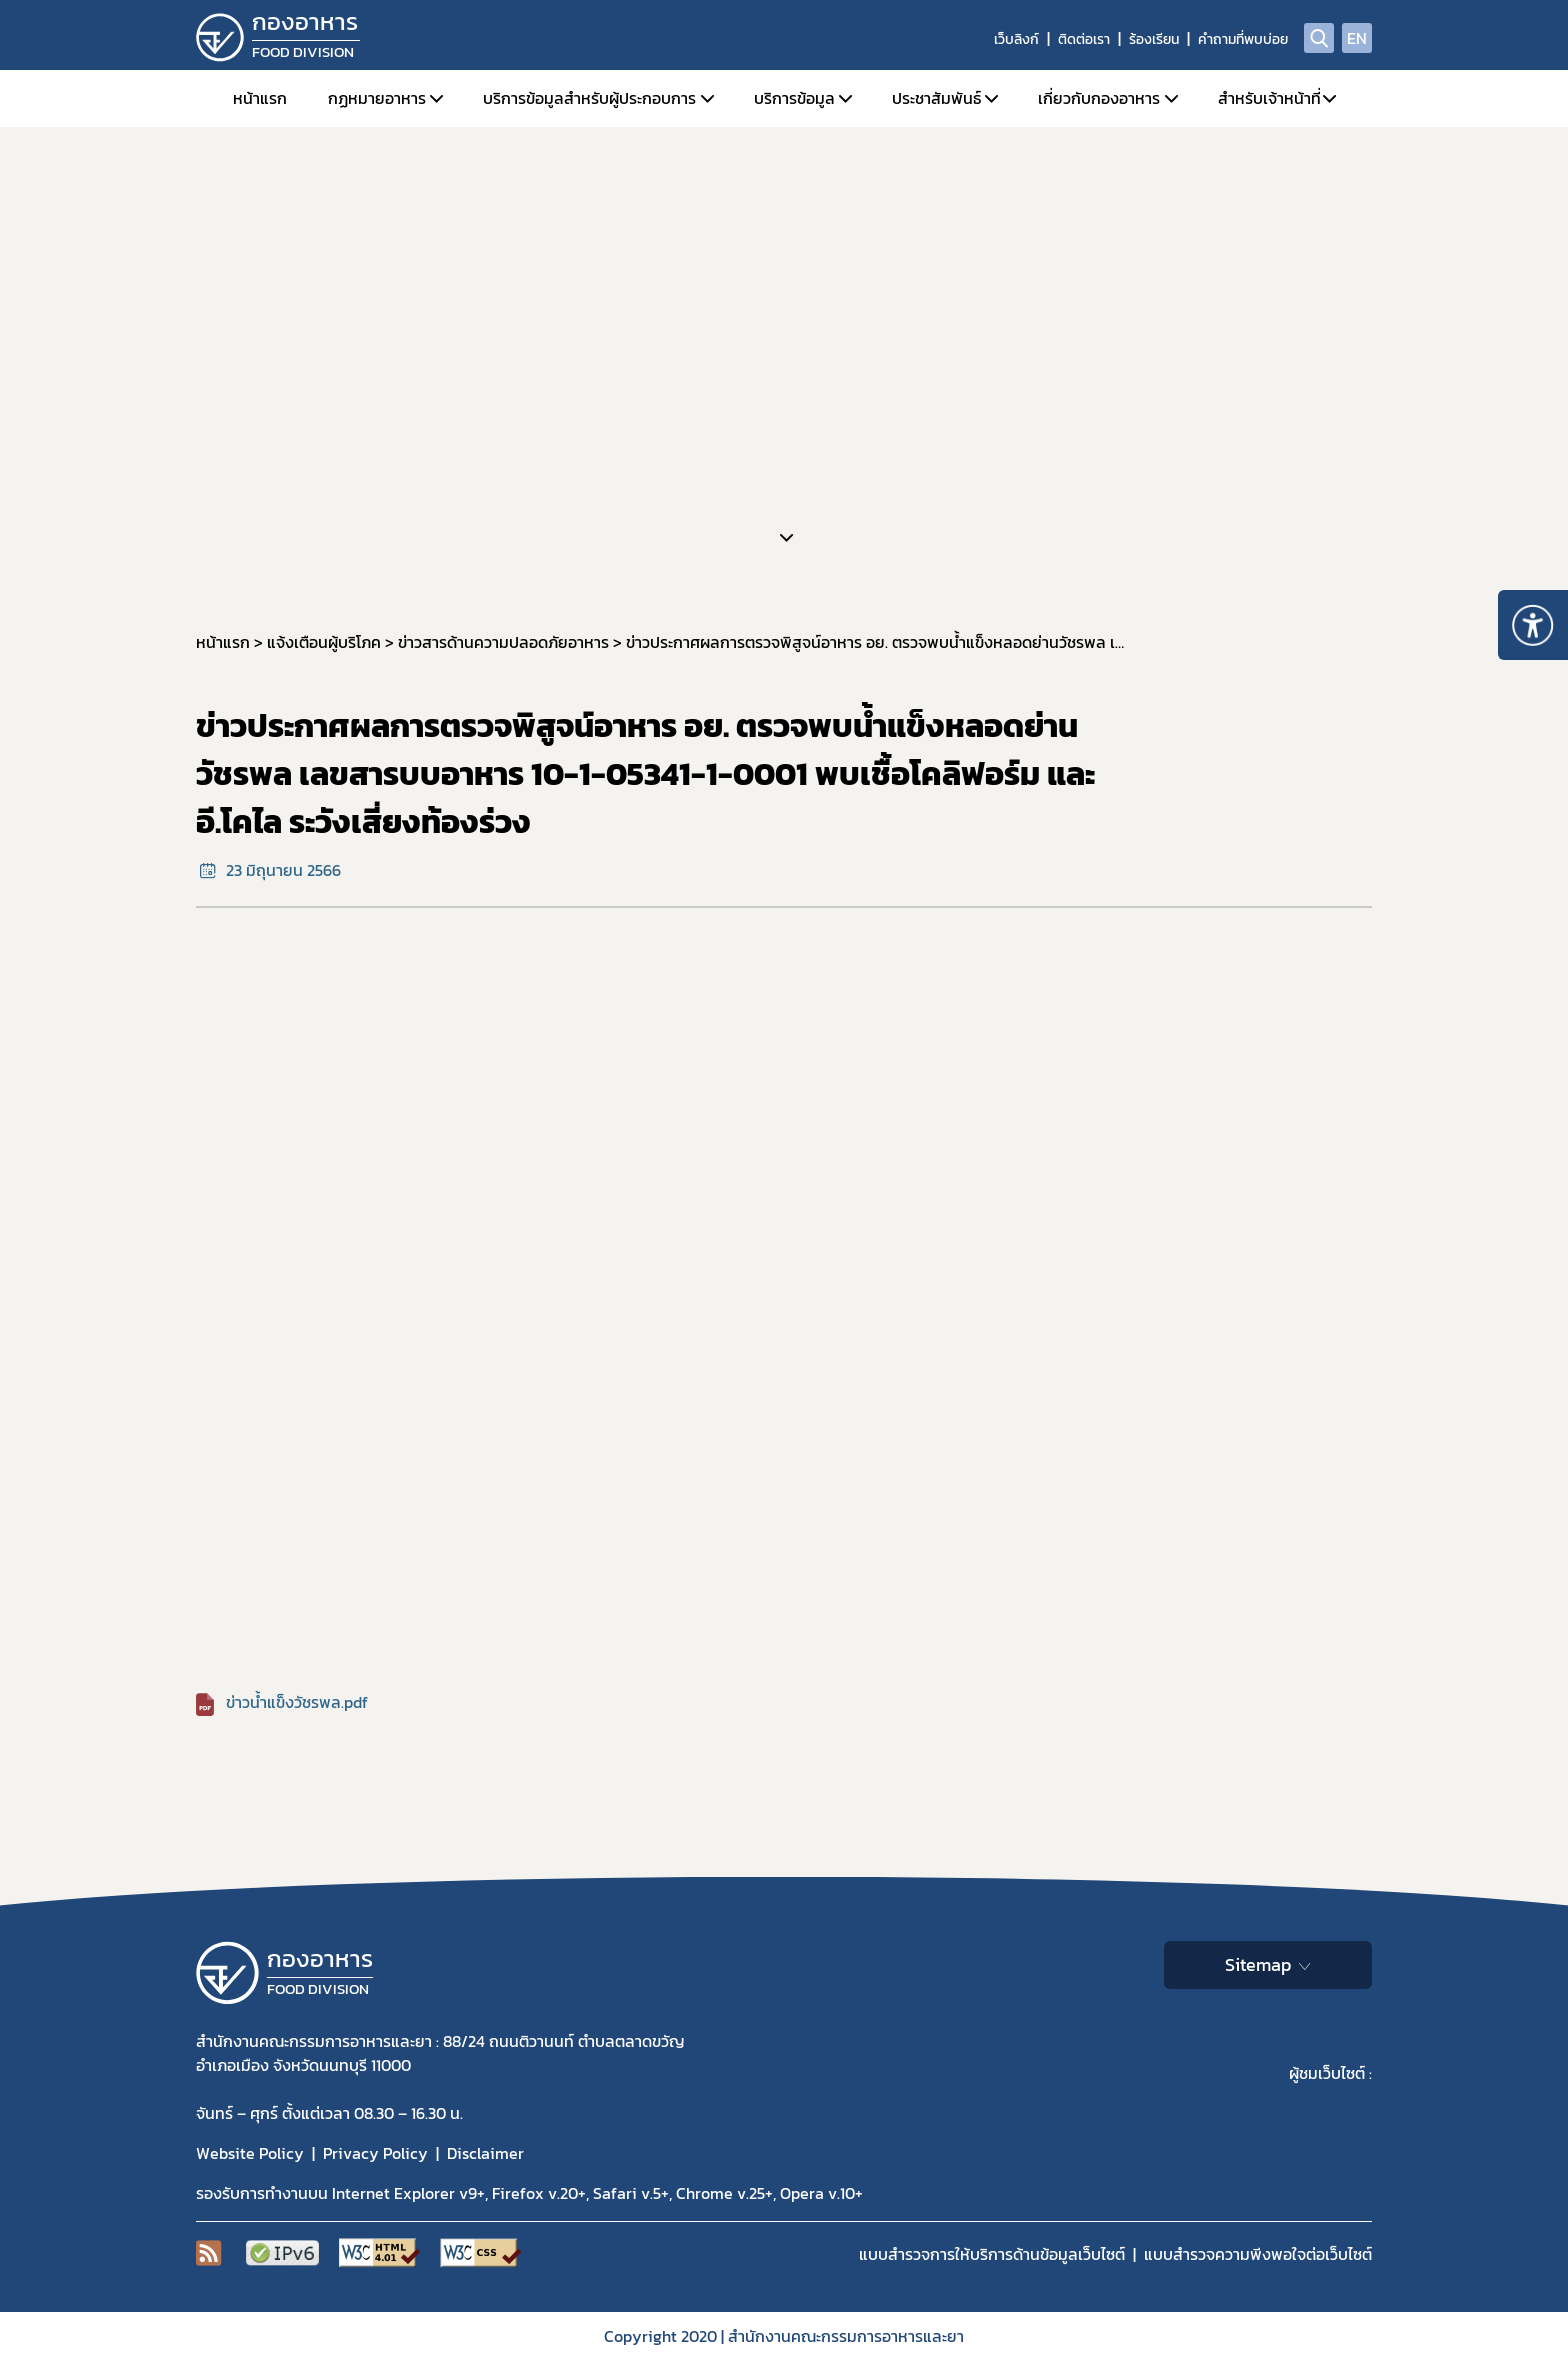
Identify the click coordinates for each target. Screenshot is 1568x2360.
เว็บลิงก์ (1016, 39)
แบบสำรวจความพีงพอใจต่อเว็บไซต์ (1258, 2254)
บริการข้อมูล (794, 98)
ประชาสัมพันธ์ (936, 98)
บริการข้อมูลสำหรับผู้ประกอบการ (589, 98)
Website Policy (250, 2153)
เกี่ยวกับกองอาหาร (1099, 98)
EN (1357, 38)
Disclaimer (485, 2153)
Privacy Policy (375, 2153)
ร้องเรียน (1154, 39)
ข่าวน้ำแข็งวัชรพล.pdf (297, 1702)
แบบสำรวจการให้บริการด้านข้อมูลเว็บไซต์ (992, 2254)
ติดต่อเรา (1084, 39)
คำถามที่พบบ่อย (1243, 39)
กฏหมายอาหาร (377, 98)
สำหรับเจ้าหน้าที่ (1269, 98)
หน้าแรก (260, 98)
